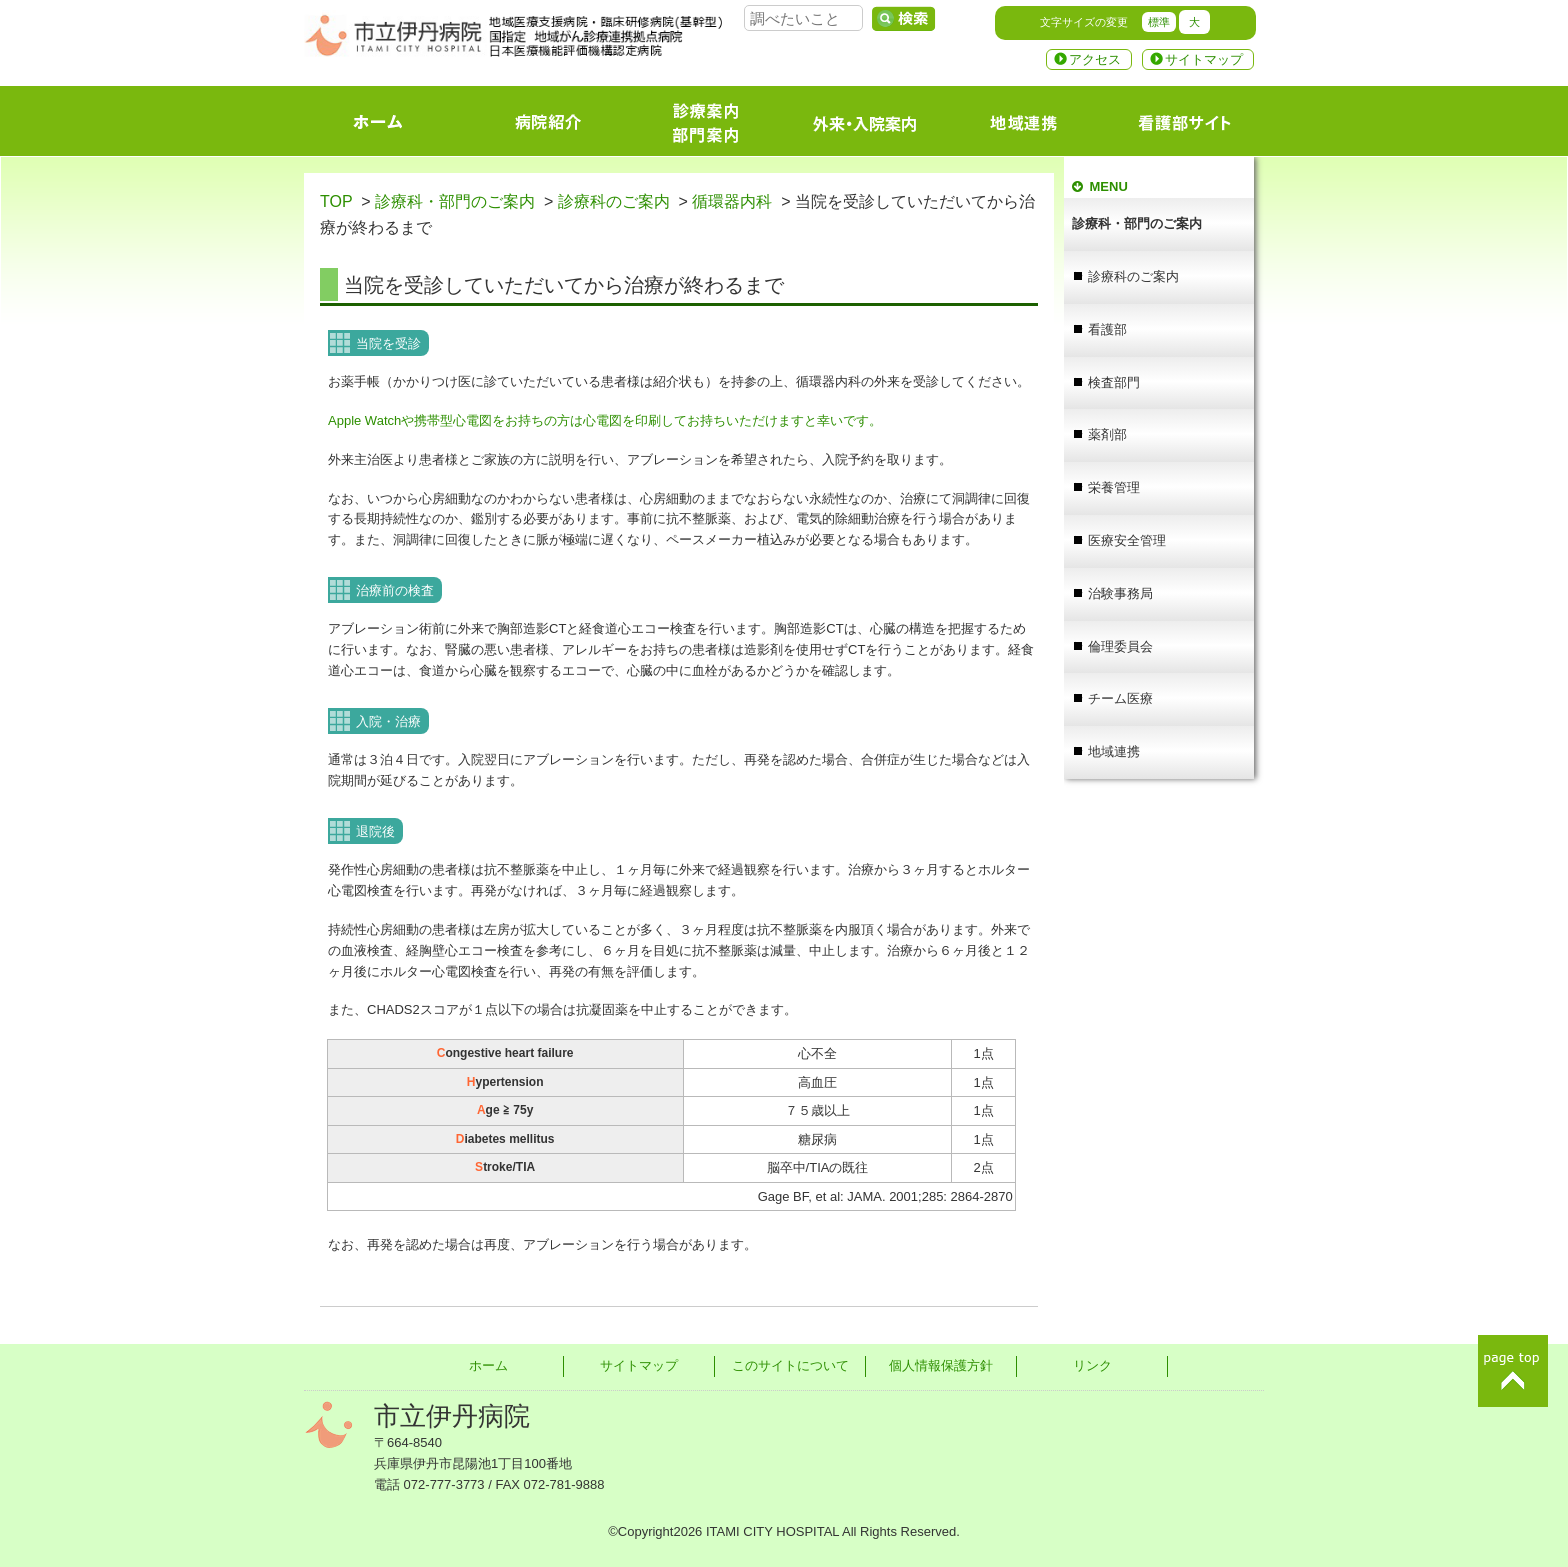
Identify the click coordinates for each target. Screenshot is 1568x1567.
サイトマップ (1204, 59)
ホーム (488, 1365)
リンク (1092, 1365)
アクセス (1095, 59)
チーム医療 (1120, 698)
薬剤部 (1107, 434)
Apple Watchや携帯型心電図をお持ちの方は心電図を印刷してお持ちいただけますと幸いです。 (605, 420)
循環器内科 (732, 201)
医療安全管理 (1127, 540)
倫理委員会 (1120, 646)
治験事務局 (1120, 593)
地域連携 (1114, 751)
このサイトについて (790, 1365)
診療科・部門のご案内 (455, 201)
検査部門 (1114, 382)
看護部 (1107, 329)
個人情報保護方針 (941, 1365)
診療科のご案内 (614, 201)
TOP (336, 201)
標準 (1159, 22)
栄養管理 (1114, 487)
